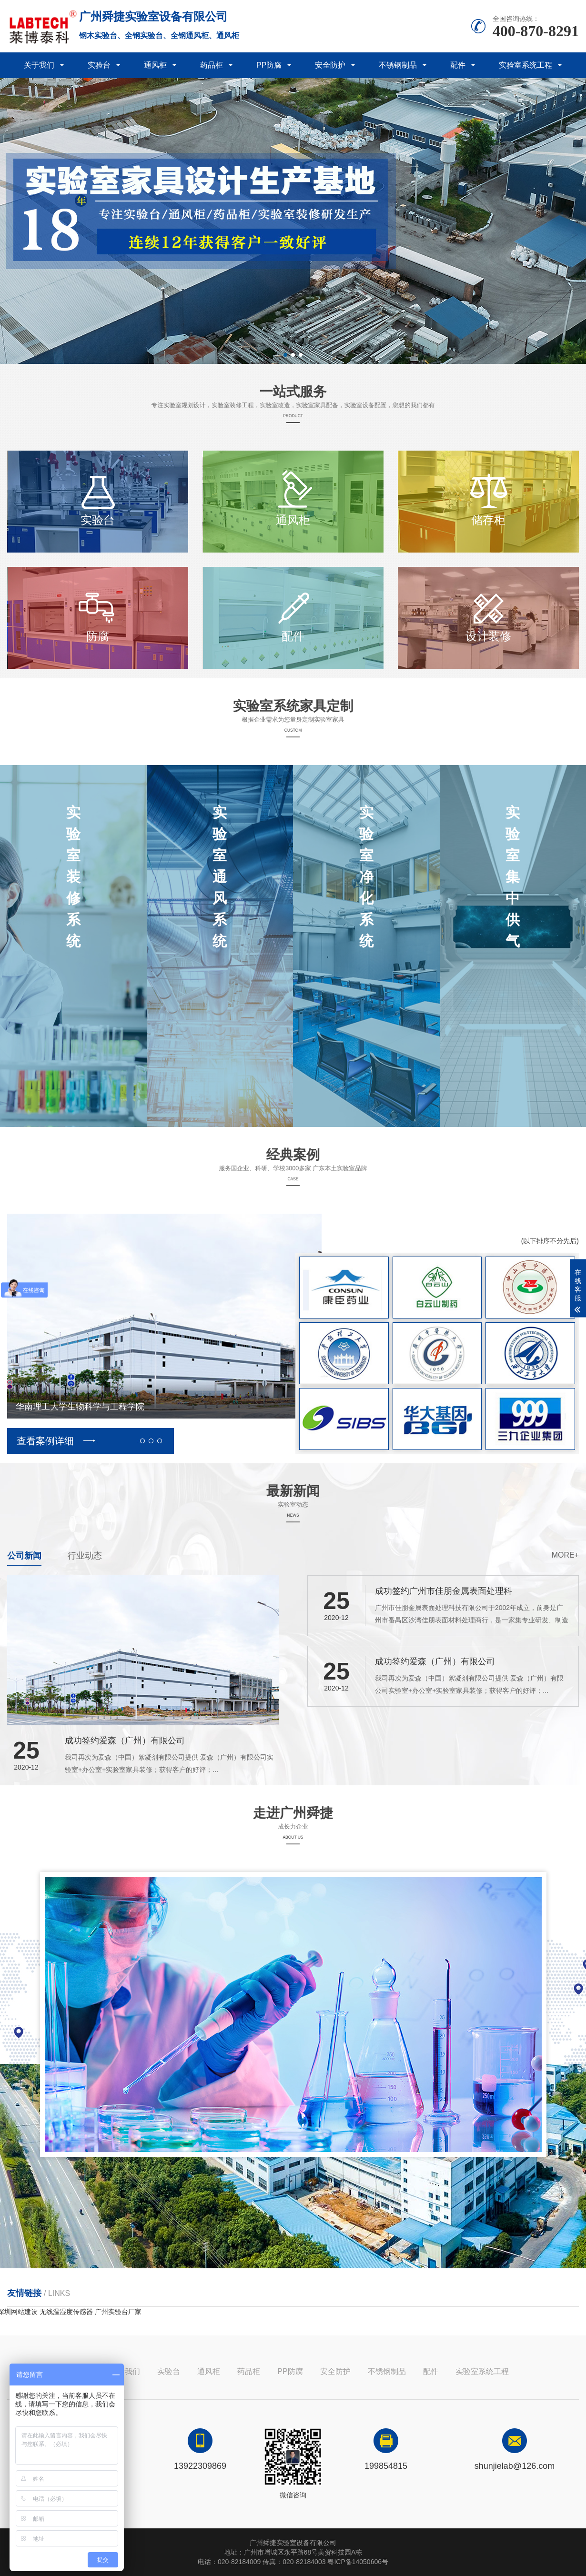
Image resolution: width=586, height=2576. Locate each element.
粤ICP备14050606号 (357, 2562)
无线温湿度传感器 (66, 2311)
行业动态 (85, 1555)
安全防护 (330, 65)
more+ (565, 1555)
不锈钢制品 (398, 65)
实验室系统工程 (525, 65)
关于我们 (39, 65)
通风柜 (155, 65)
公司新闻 (24, 1555)
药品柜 (211, 65)
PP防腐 (269, 65)
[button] (285, 355)
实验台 (99, 65)
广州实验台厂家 (118, 2311)
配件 (457, 65)
